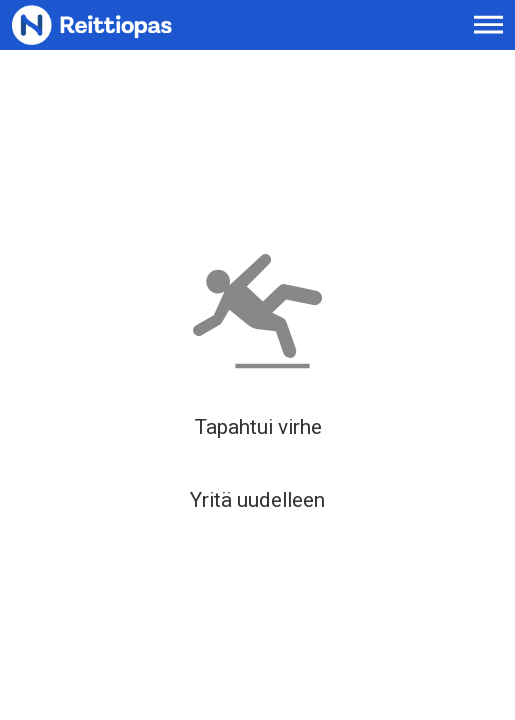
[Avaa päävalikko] (488, 24)
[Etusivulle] (120, 25)
